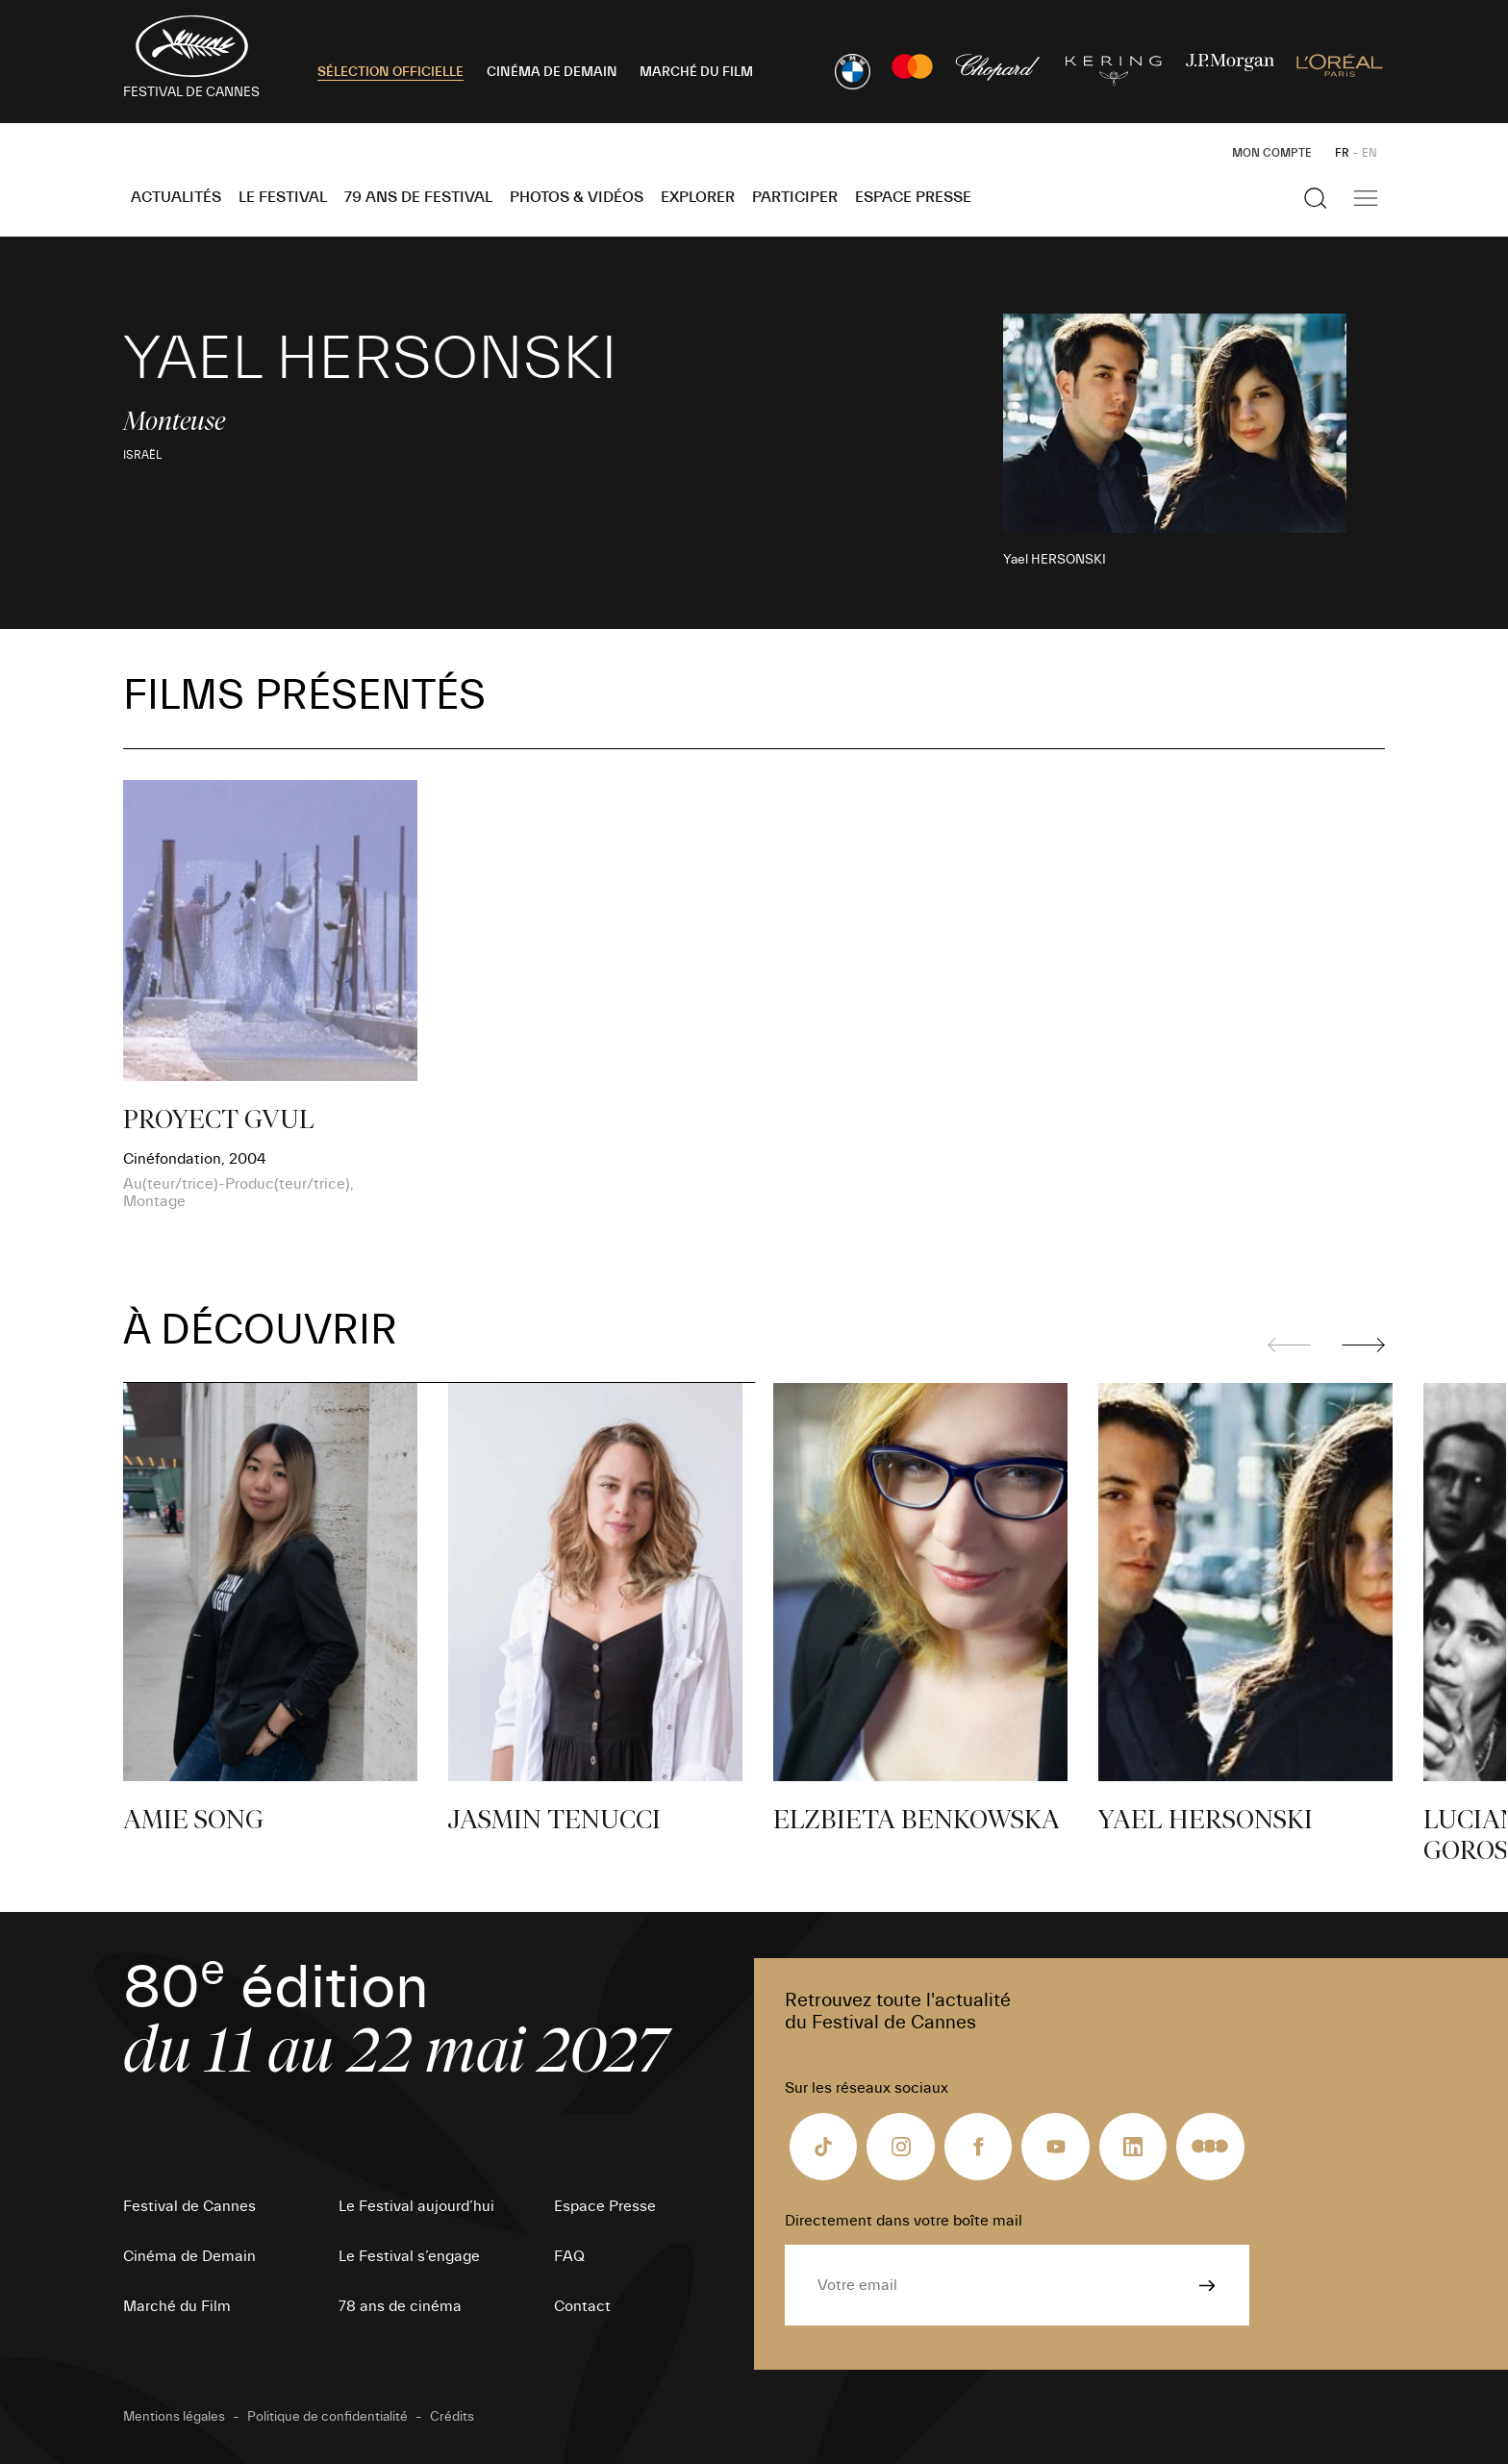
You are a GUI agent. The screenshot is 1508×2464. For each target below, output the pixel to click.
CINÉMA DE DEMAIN (552, 72)
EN (1369, 153)
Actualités (176, 197)
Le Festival (283, 197)
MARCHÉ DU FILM (696, 72)
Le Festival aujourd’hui (416, 2206)
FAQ (569, 2256)
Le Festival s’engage (409, 2256)
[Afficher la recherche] (1315, 198)
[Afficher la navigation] (1365, 198)
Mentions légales (174, 2417)
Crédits (452, 2417)
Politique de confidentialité (327, 2417)
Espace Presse (913, 197)
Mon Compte (1272, 153)
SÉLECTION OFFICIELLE (390, 72)
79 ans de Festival (418, 197)
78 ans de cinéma (400, 2306)
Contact (582, 2306)
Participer (795, 197)
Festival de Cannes (189, 2206)
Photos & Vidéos (576, 197)
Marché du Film (177, 2306)
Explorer (698, 197)
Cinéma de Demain (189, 2256)
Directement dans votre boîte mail (903, 2220)
